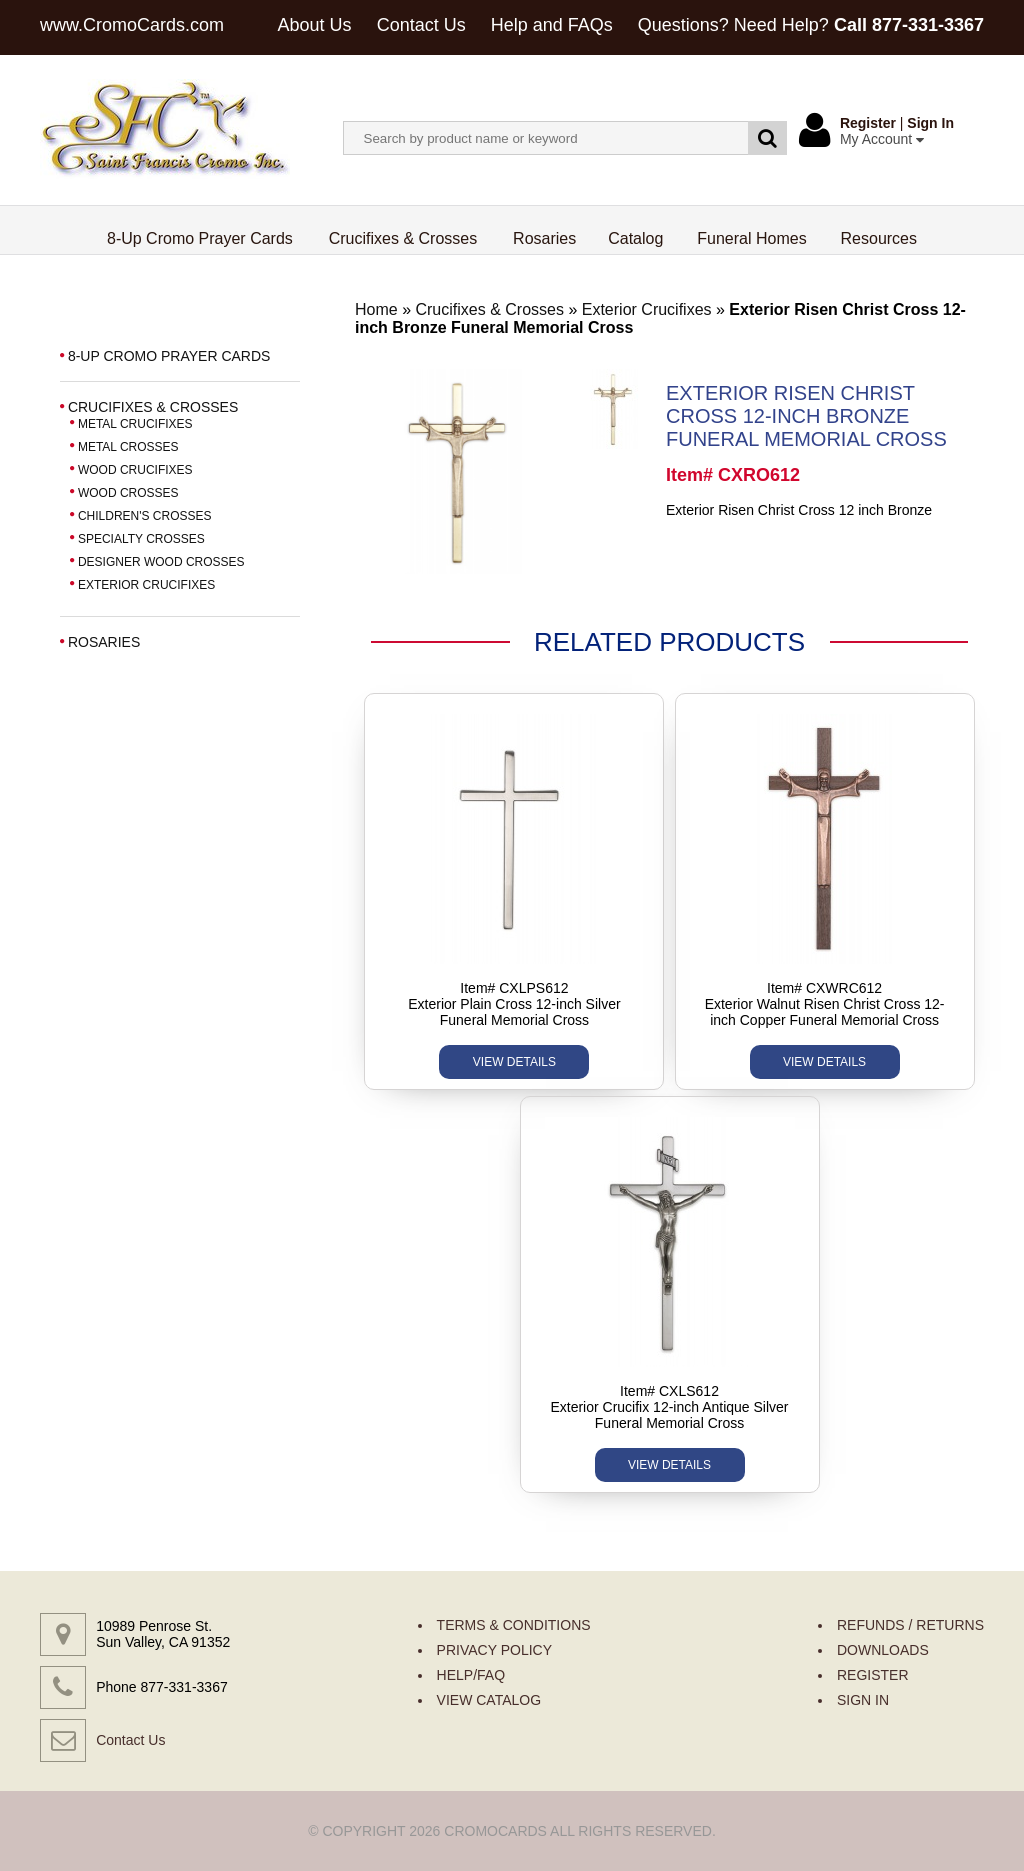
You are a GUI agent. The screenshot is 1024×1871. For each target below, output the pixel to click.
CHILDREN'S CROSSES (145, 516)
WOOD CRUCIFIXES (135, 470)
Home (376, 309)
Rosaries (545, 238)
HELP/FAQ (471, 1675)
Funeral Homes (751, 238)
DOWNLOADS (883, 1650)
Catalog (635, 238)
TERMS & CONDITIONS (514, 1625)
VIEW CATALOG (489, 1700)
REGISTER (873, 1675)
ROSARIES (104, 642)
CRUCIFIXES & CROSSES (153, 407)
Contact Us (421, 25)
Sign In (930, 123)
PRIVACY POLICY (494, 1650)
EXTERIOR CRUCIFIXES (146, 585)
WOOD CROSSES (128, 493)
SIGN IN (863, 1700)
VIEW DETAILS (514, 1062)
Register (868, 123)
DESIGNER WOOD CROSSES (161, 562)
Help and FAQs (552, 25)
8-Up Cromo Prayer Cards (200, 238)
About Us (315, 25)
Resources (879, 238)
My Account (882, 139)
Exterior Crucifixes (647, 309)
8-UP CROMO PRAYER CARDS (169, 356)
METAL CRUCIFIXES (135, 424)
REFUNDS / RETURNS (910, 1625)
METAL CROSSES (128, 447)
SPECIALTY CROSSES (141, 539)
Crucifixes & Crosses (403, 238)
